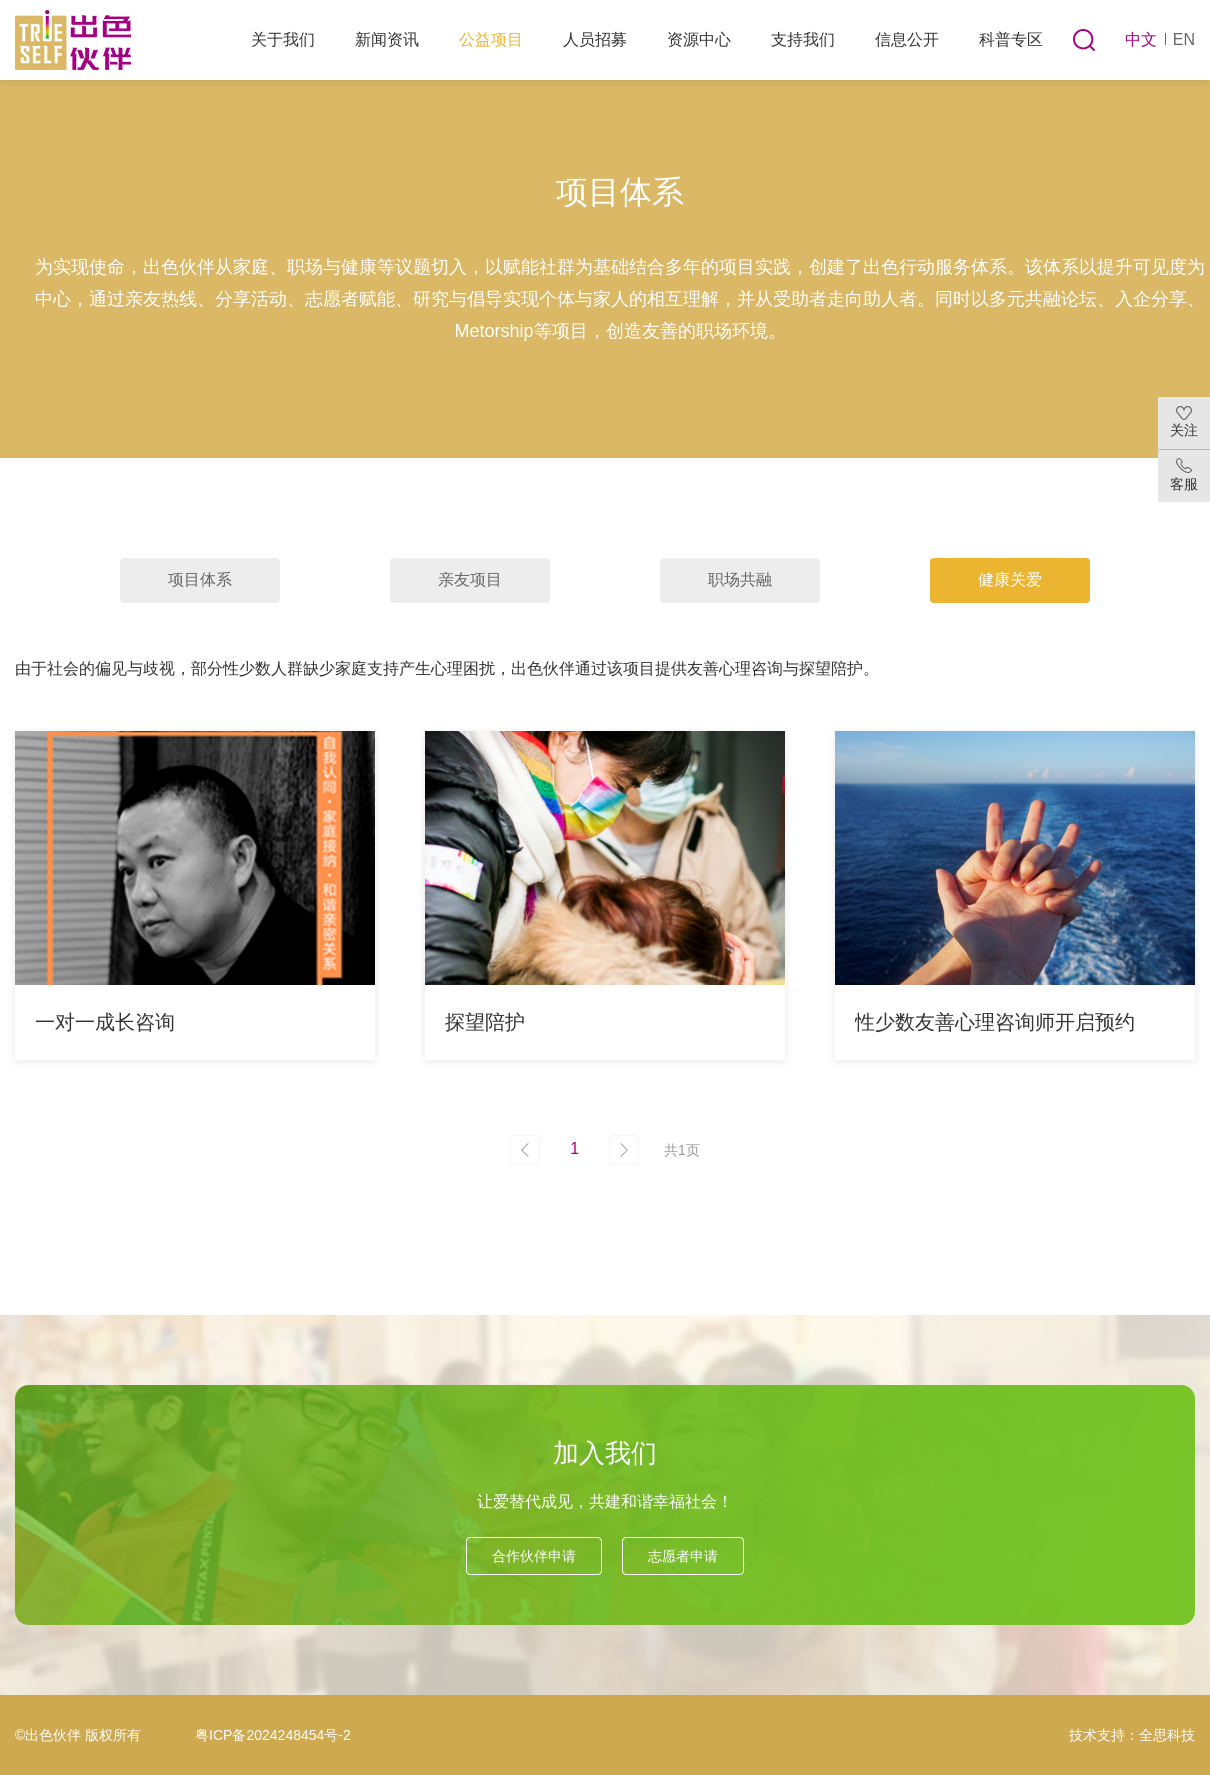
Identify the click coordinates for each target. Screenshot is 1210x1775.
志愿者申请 (683, 1556)
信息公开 (907, 39)
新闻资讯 (387, 39)
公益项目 (491, 39)
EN (1184, 39)
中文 (1141, 39)
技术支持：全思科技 (1132, 1735)
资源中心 (699, 39)
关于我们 (283, 39)
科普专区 (1011, 39)
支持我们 (803, 39)
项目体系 (200, 579)
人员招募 (595, 39)
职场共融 (740, 579)
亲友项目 (470, 579)
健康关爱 (1010, 579)
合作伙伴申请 (534, 1556)
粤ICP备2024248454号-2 (273, 1735)
